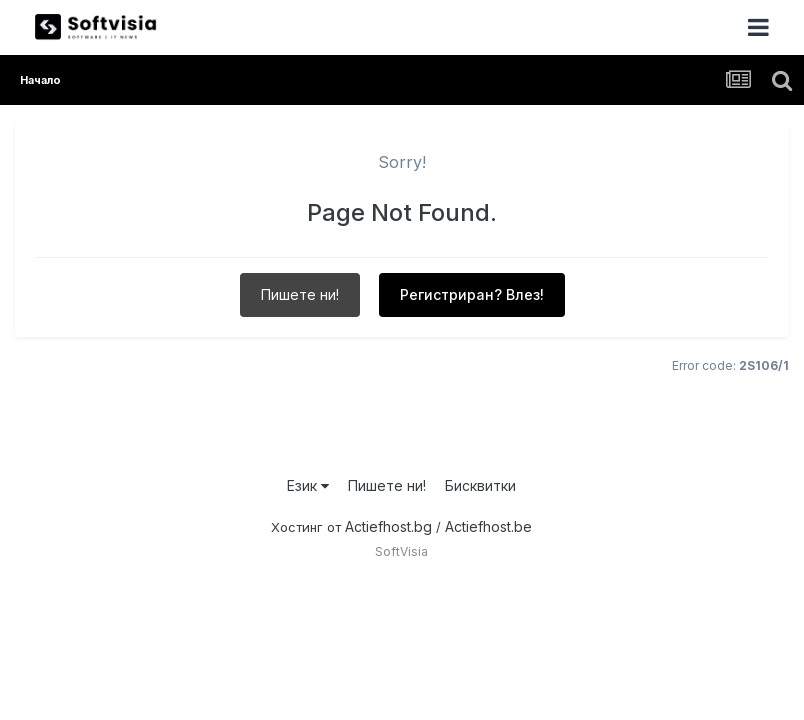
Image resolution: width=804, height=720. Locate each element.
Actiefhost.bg (388, 526)
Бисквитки (480, 485)
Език (308, 485)
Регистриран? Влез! (472, 294)
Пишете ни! (300, 294)
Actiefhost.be (488, 526)
